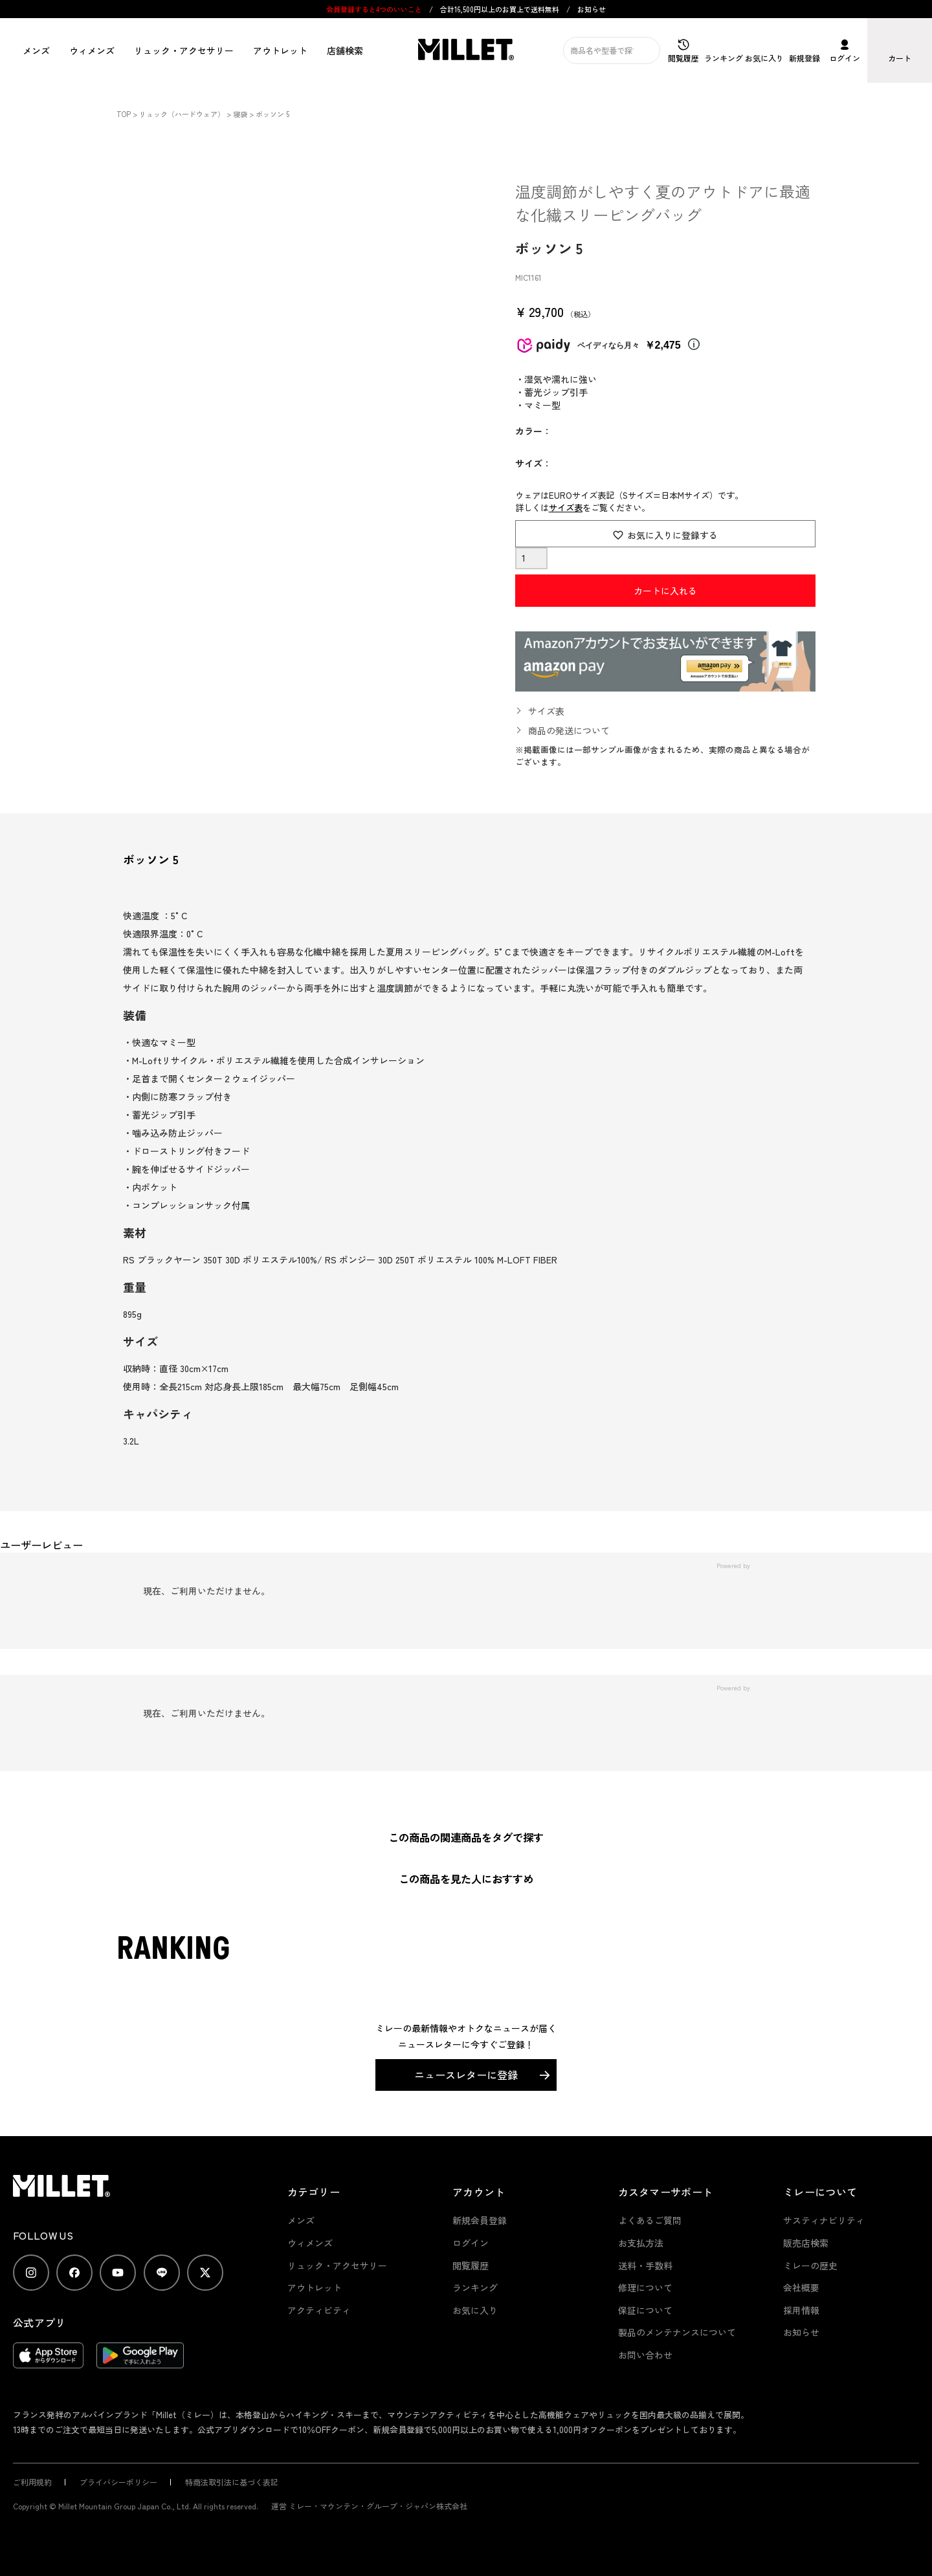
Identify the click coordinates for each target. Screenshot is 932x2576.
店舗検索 (345, 50)
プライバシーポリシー (118, 2481)
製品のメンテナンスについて (677, 2332)
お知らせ (591, 9)
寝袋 (240, 114)
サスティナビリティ (824, 2220)
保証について (645, 2310)
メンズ (36, 50)
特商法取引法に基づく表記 (231, 2481)
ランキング (475, 2287)
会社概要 (801, 2287)
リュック (184, 50)
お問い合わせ (645, 2354)
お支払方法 (640, 2242)
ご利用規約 (32, 2481)
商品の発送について (569, 730)
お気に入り (475, 2310)
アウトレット (280, 50)
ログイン (470, 2242)
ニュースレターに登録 (466, 2074)
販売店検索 (805, 2242)
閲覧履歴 (470, 2265)
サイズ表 (565, 507)
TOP (123, 114)
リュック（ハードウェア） (182, 114)
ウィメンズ (92, 50)
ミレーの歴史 (810, 2265)
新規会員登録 (479, 2220)
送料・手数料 (645, 2265)
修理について (645, 2287)
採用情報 (801, 2310)
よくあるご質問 (650, 2220)
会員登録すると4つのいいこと (374, 9)
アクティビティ (319, 2310)
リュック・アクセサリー (337, 2265)
